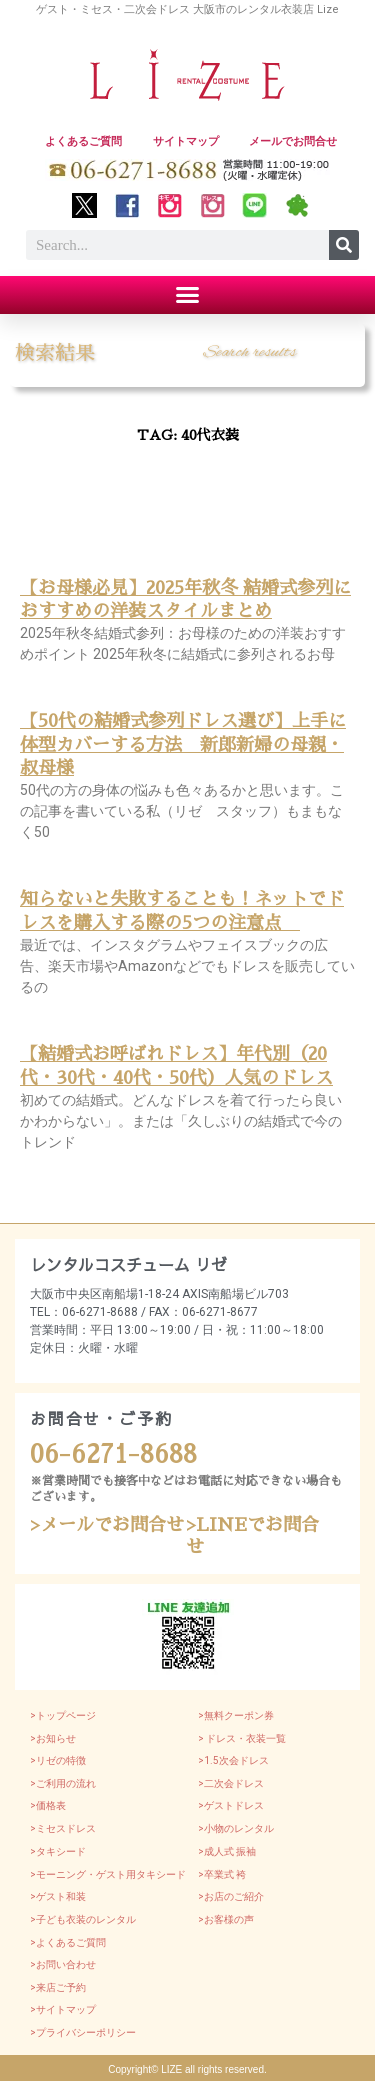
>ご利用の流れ (63, 1783)
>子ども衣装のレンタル (83, 1919)
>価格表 (48, 1805)
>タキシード (58, 1851)
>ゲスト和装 (58, 1896)
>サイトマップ (63, 2009)
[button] (188, 295)
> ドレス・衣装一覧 (242, 1738)
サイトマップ (186, 141)
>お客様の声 (226, 1919)
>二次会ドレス (231, 1783)
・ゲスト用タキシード (136, 1874)
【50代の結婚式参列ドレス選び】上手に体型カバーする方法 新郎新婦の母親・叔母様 (183, 744)
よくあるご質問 (83, 141)
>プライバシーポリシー (83, 2032)
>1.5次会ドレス (233, 1760)
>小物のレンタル (236, 1828)
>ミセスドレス (63, 1828)
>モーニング (58, 1874)
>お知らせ (53, 1738)
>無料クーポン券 (236, 1715)
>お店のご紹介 (231, 1896)
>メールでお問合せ (107, 1525)
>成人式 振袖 (227, 1851)
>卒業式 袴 (222, 1874)
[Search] (344, 245)
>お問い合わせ (63, 1964)
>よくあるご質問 (68, 1942)
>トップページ (63, 1715)
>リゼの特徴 (58, 1760)
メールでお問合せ (293, 141)
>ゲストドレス (231, 1805)
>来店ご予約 (58, 1987)
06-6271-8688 (113, 1454)
